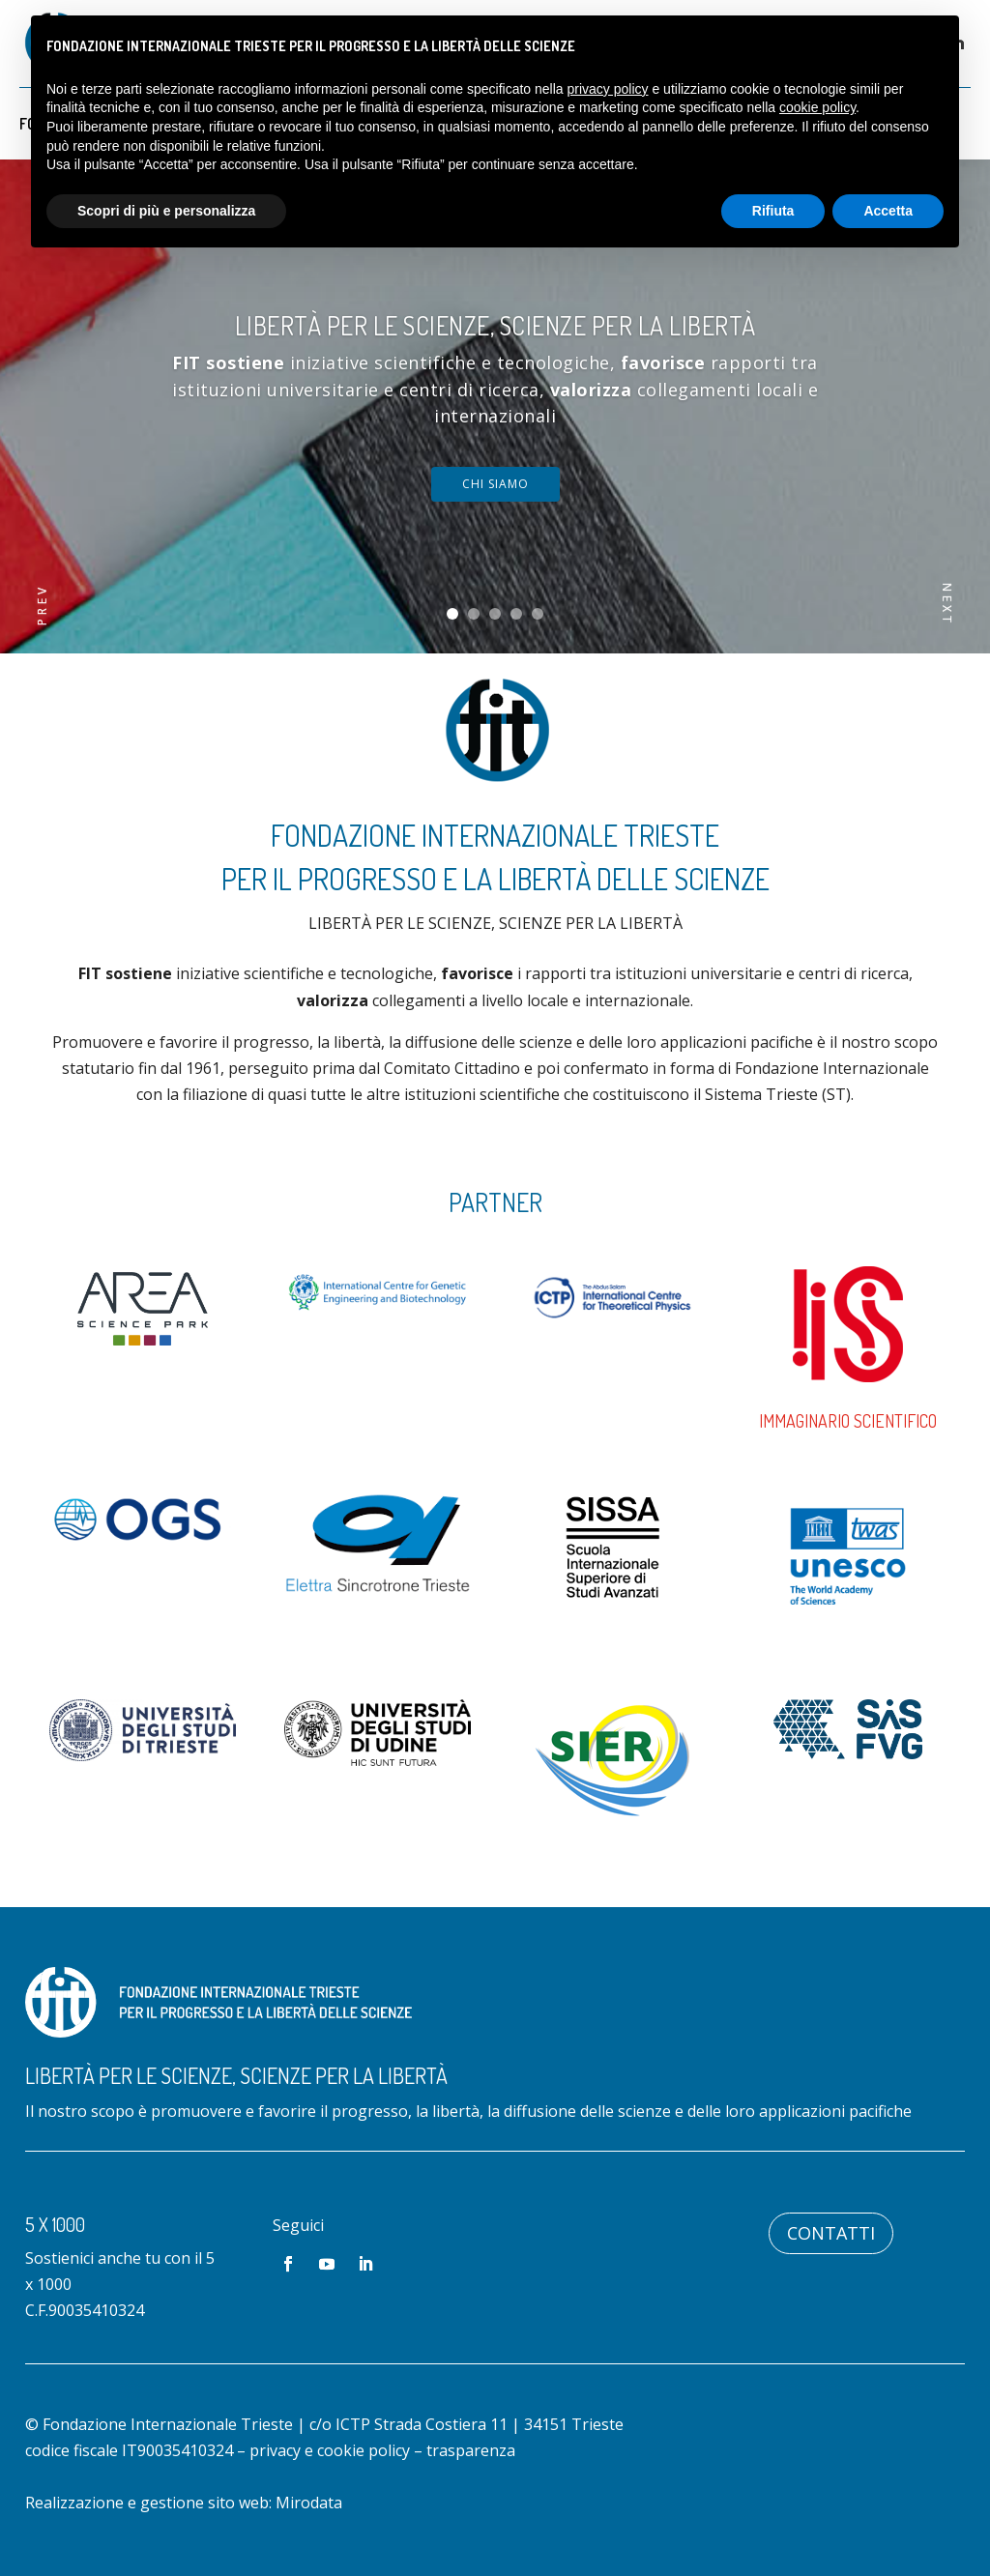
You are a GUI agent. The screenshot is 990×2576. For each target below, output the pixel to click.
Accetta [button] (888, 210)
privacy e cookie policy (329, 2450)
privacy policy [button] (608, 89)
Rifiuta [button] (773, 210)
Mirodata (309, 2502)
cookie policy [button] (817, 107)
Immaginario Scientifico (848, 1421)
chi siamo (495, 484)
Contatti (831, 2232)
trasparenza (470, 2450)
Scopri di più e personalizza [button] (166, 210)
